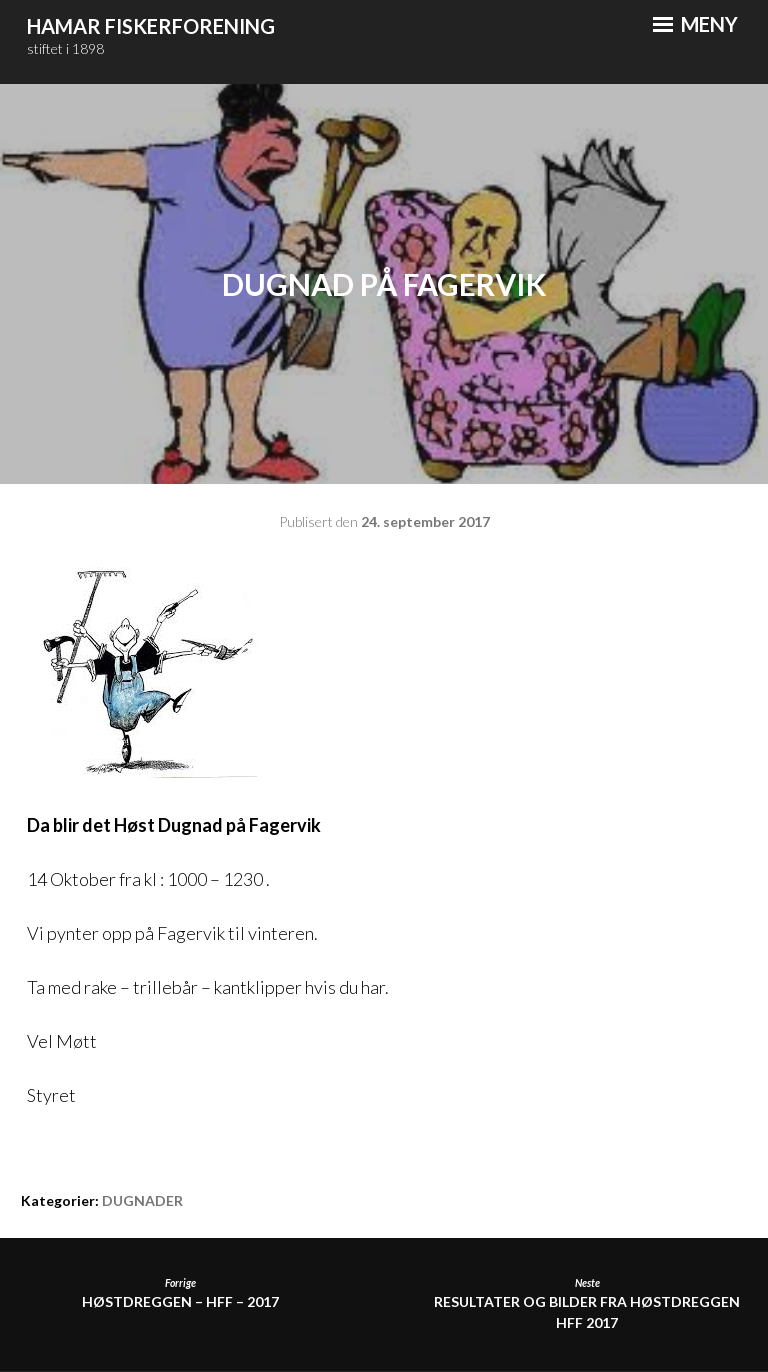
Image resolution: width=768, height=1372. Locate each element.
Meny (695, 24)
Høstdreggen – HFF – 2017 (180, 1293)
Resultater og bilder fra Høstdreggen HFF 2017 (587, 1304)
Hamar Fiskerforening (151, 26)
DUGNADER (142, 1200)
